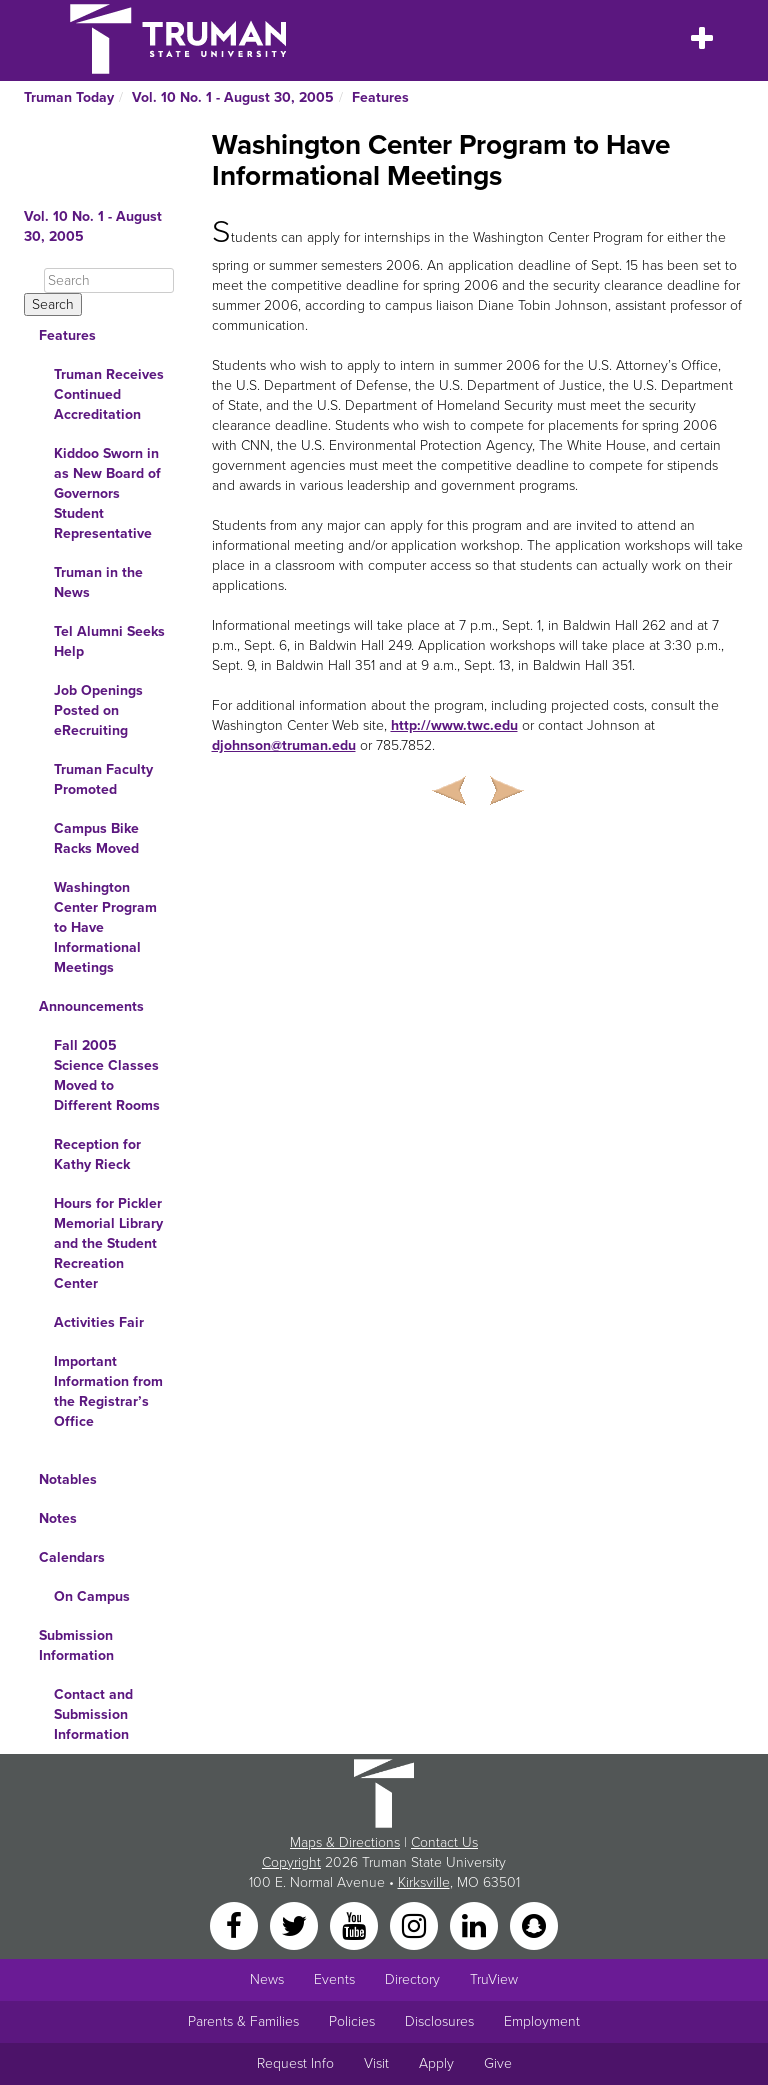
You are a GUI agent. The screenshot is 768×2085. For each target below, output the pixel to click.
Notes (58, 1518)
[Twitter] (296, 1924)
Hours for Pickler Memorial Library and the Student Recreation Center (108, 1243)
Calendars (72, 1557)
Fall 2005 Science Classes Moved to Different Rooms (107, 1075)
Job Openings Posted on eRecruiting (98, 710)
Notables (68, 1479)
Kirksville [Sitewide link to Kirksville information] (424, 1882)
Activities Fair (99, 1322)
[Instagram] (416, 1924)
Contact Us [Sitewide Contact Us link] (444, 1842)
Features (380, 97)
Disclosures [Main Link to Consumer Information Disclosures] (439, 2021)
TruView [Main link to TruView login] (494, 1979)
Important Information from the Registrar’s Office (108, 1391)
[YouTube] (356, 1924)
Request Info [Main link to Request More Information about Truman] (295, 2063)
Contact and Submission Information (93, 1714)
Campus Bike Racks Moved (96, 838)
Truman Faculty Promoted (103, 779)
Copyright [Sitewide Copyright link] (291, 1862)
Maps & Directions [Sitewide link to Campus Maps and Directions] (345, 1842)
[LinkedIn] (476, 1924)
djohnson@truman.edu (284, 745)
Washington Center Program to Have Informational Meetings (105, 927)
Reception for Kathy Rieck (97, 1154)
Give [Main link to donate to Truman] (498, 2063)
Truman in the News (98, 582)
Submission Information (76, 1645)
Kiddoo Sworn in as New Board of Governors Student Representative (107, 493)
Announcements (91, 1006)
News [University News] (267, 1979)
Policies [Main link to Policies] (352, 2021)
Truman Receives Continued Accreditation (109, 394)
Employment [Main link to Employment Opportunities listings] (542, 2021)
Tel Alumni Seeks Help (109, 641)
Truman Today (69, 97)
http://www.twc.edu (454, 725)
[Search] (109, 280)
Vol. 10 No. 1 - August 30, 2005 (233, 97)
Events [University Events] (334, 1979)
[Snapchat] (534, 1924)
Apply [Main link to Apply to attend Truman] (436, 2063)
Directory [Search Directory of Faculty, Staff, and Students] (412, 1979)
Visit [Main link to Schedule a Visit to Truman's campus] (376, 2063)
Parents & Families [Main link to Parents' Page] (243, 2021)
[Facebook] (236, 1924)
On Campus (92, 1596)
